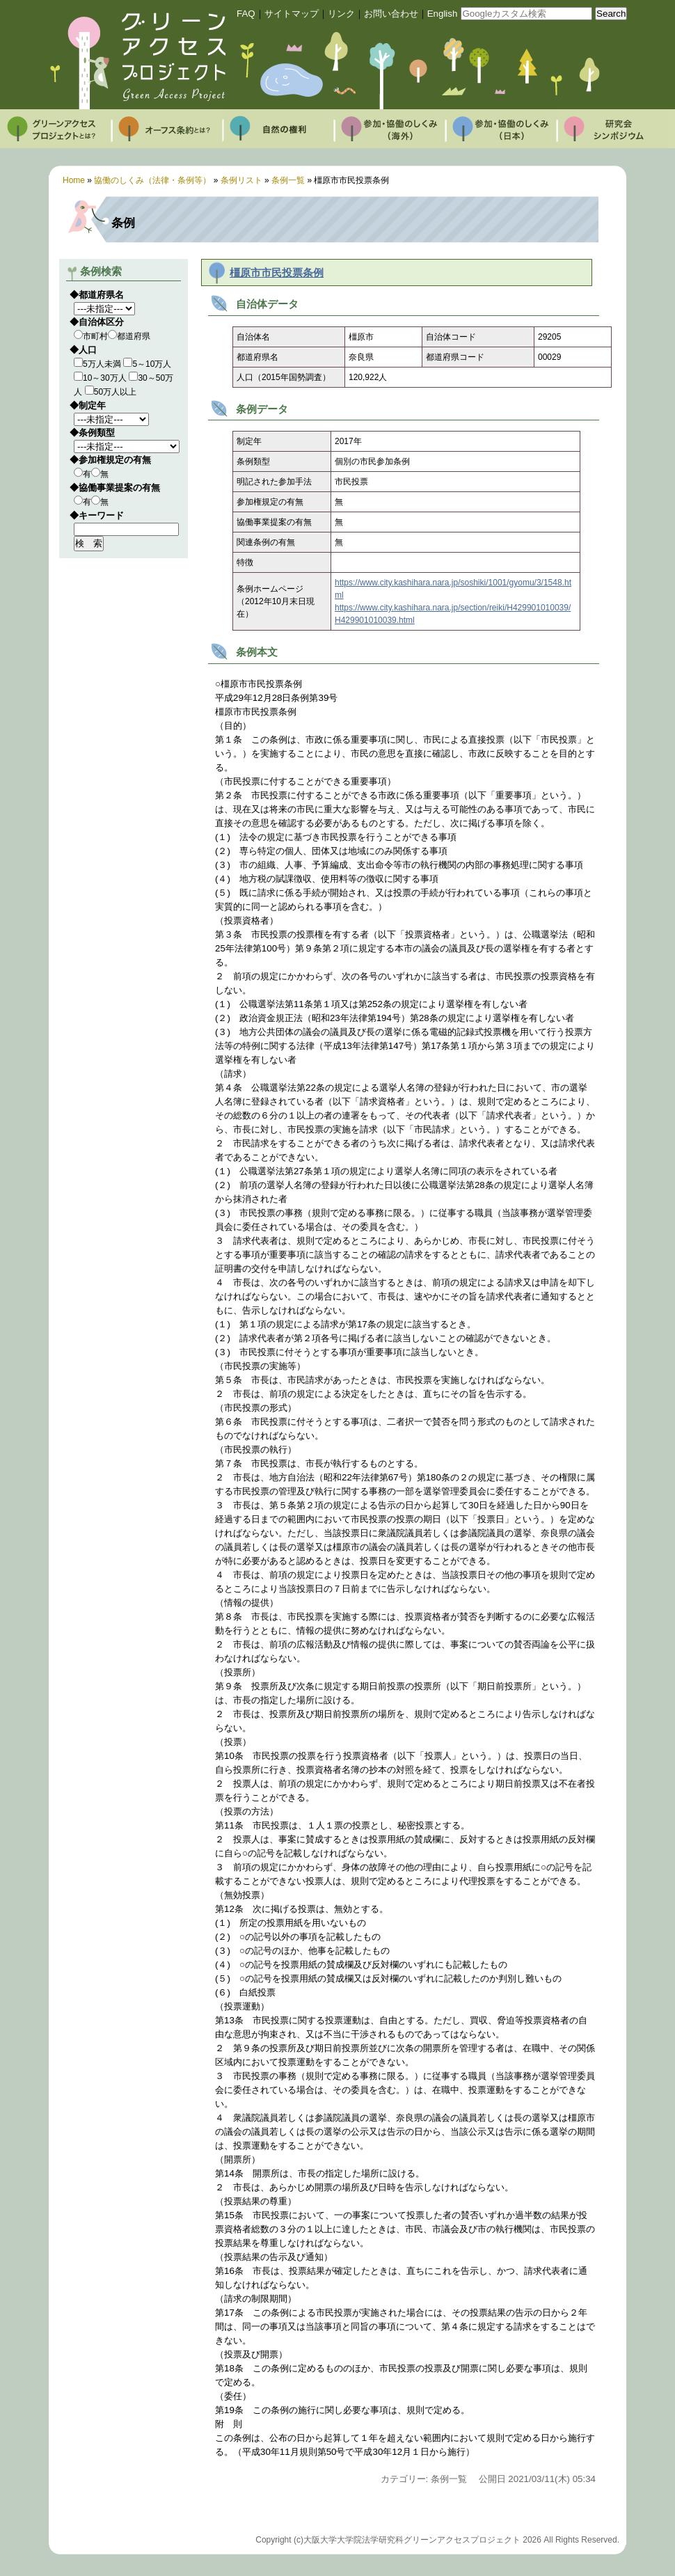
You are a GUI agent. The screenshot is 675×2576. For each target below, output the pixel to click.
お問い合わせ (391, 13)
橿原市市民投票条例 (277, 272)
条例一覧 (288, 180)
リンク (341, 13)
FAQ (246, 13)
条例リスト (241, 180)
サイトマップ (291, 13)
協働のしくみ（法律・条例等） (152, 180)
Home (74, 180)
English (442, 13)
